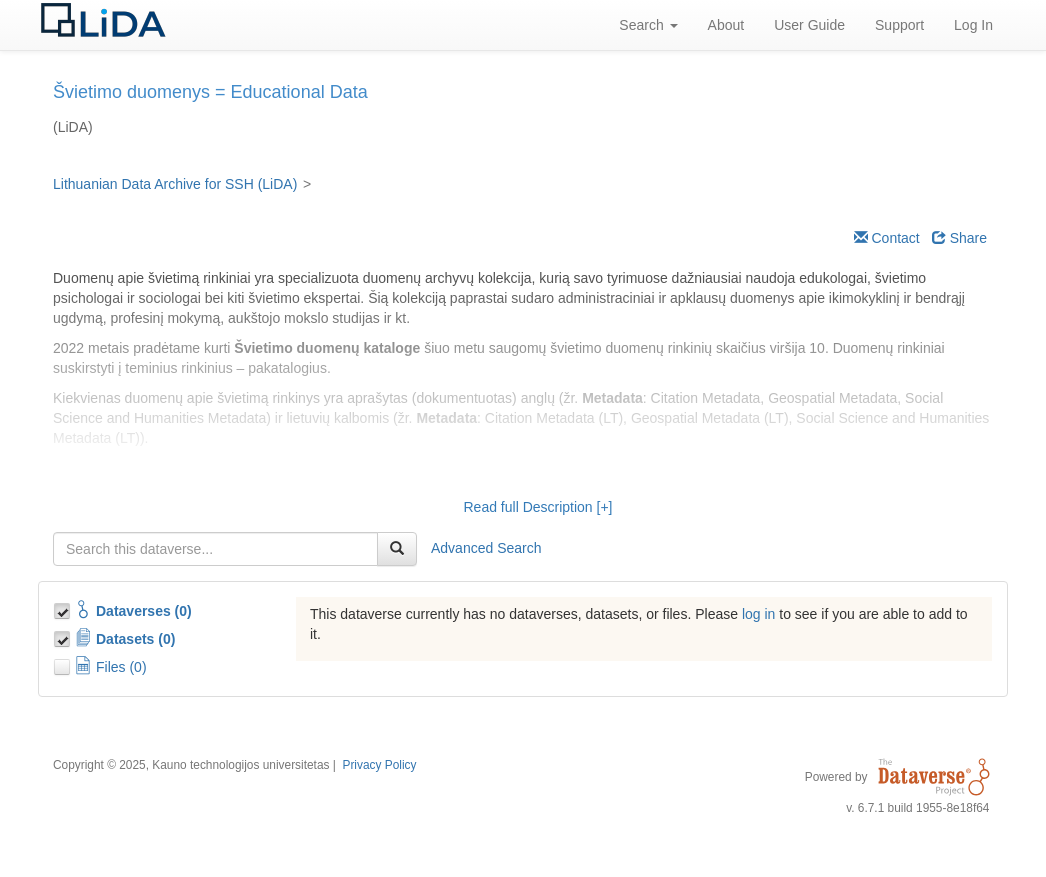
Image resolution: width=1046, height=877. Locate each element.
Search (648, 25)
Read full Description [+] (537, 507)
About (726, 25)
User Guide (809, 25)
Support (899, 25)
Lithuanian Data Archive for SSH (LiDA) (175, 184)
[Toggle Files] (64, 664)
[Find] (397, 549)
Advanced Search (486, 548)
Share (959, 238)
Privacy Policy (379, 765)
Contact (887, 238)
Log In (973, 25)
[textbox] (215, 549)
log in (758, 614)
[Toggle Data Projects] (64, 636)
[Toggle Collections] (64, 608)
